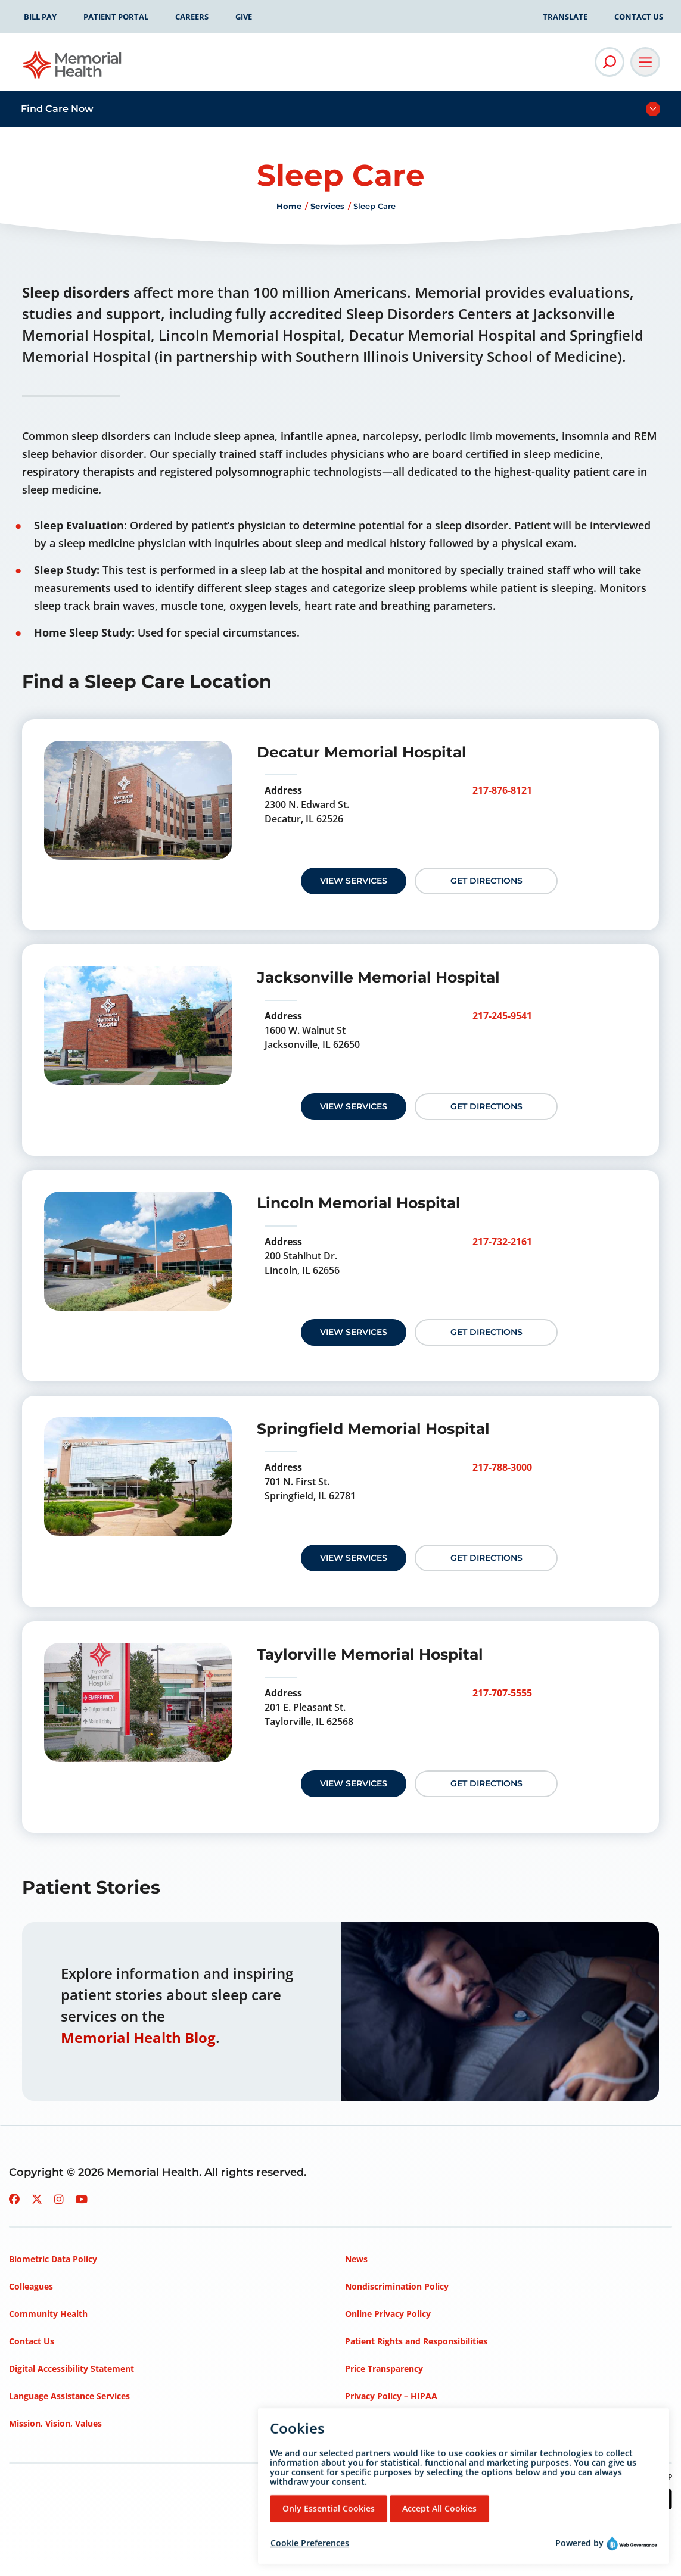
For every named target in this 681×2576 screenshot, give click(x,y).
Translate (565, 16)
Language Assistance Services (69, 2396)
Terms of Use (372, 2423)
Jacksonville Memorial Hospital (378, 977)
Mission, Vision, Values (55, 2423)
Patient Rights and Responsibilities (416, 2341)
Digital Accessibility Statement (71, 2368)
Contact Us (638, 16)
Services (327, 206)
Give (243, 16)
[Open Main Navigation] (645, 62)
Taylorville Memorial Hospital (370, 1654)
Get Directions (486, 880)
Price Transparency (384, 2368)
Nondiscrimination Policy (397, 2286)
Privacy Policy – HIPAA (391, 2396)
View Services (353, 880)
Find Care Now (57, 108)
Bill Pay (40, 16)
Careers (192, 16)
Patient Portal (115, 16)
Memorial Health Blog (138, 2037)
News (356, 2259)
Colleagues (31, 2286)
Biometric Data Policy (53, 2259)
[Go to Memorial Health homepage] (73, 68)
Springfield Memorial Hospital (373, 1428)
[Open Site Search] (609, 62)
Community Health (48, 2313)
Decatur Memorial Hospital (362, 752)
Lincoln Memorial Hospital (359, 1203)
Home (288, 206)
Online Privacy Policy (388, 2313)
